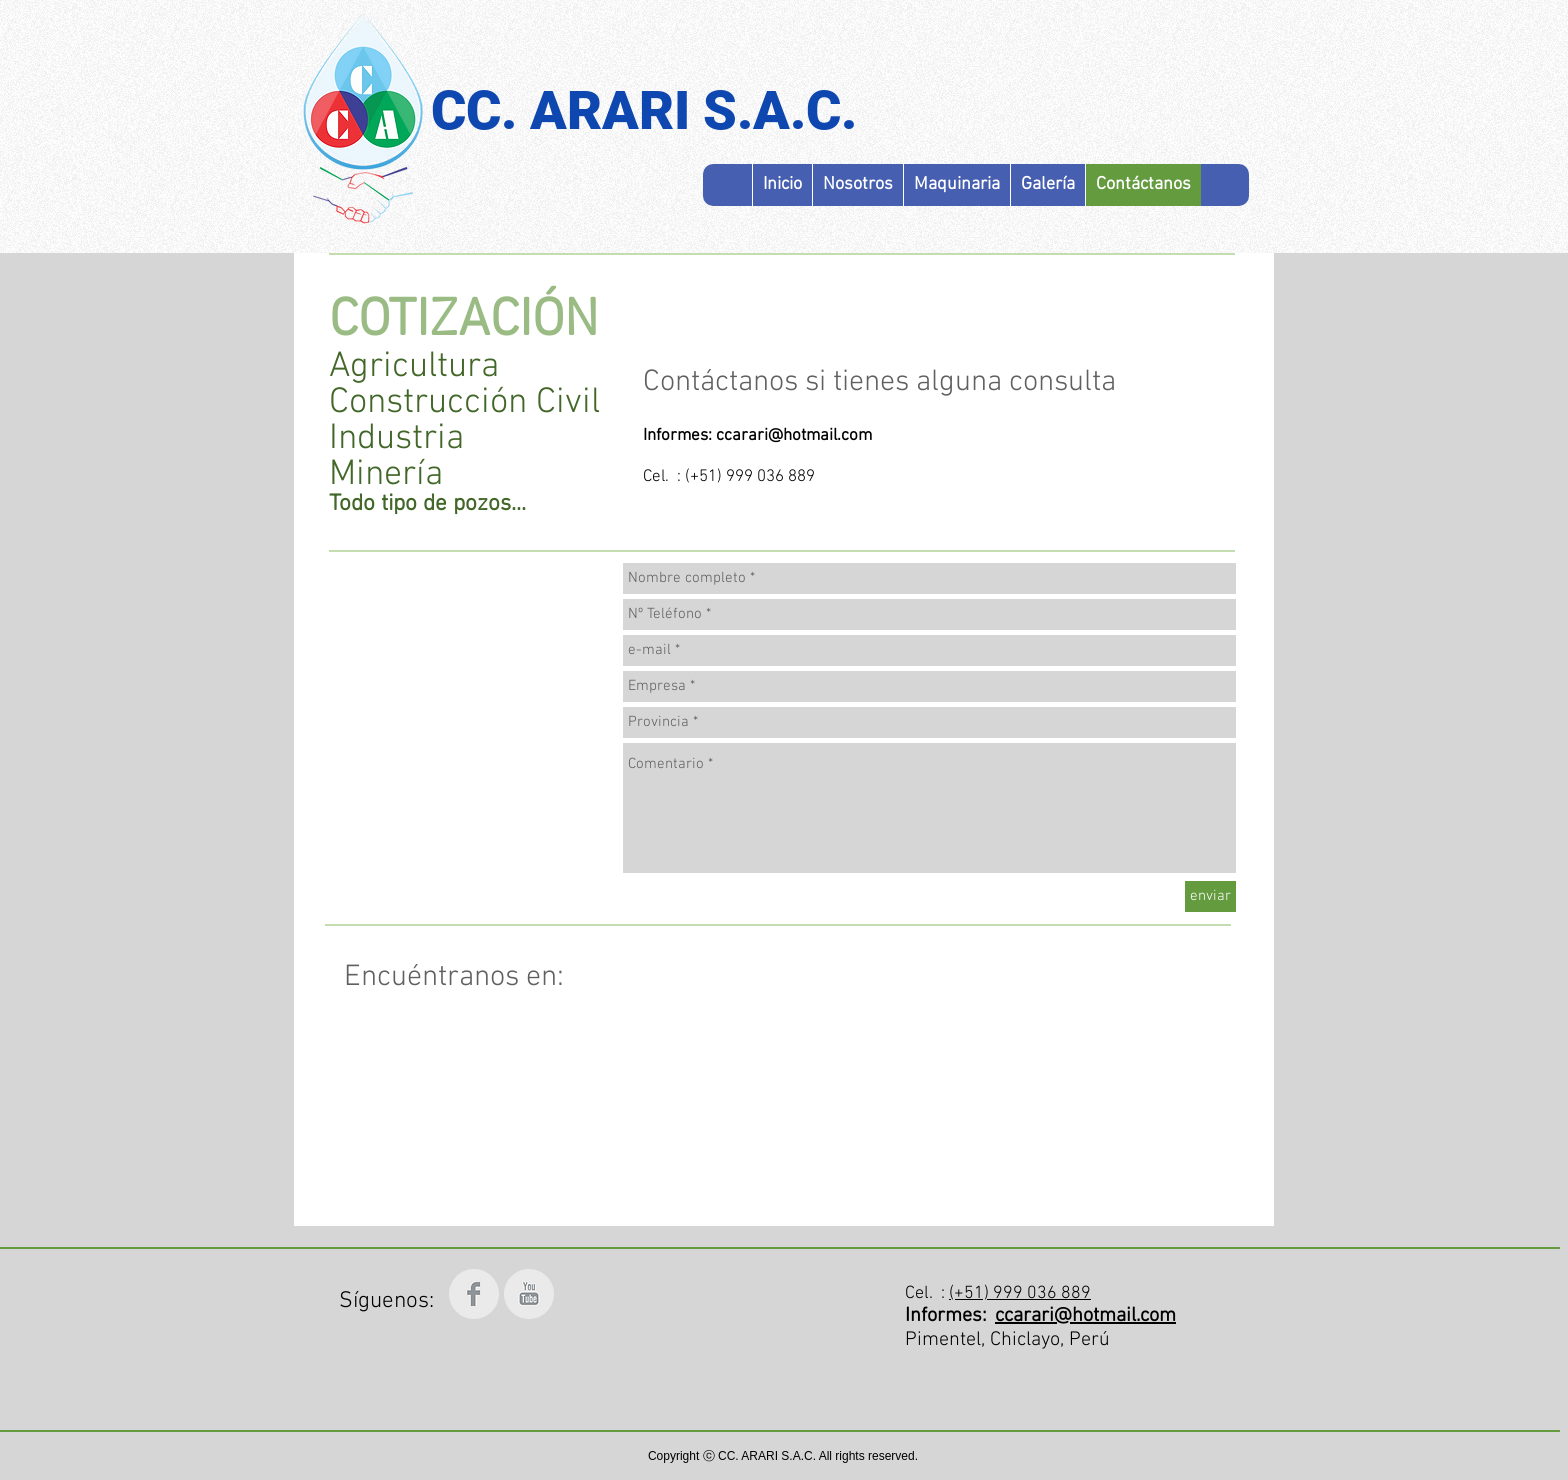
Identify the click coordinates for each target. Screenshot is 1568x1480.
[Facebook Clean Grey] (474, 1294)
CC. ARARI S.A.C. (644, 110)
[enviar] (1210, 896)
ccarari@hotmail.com (794, 436)
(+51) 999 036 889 (1020, 1293)
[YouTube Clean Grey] (529, 1294)
